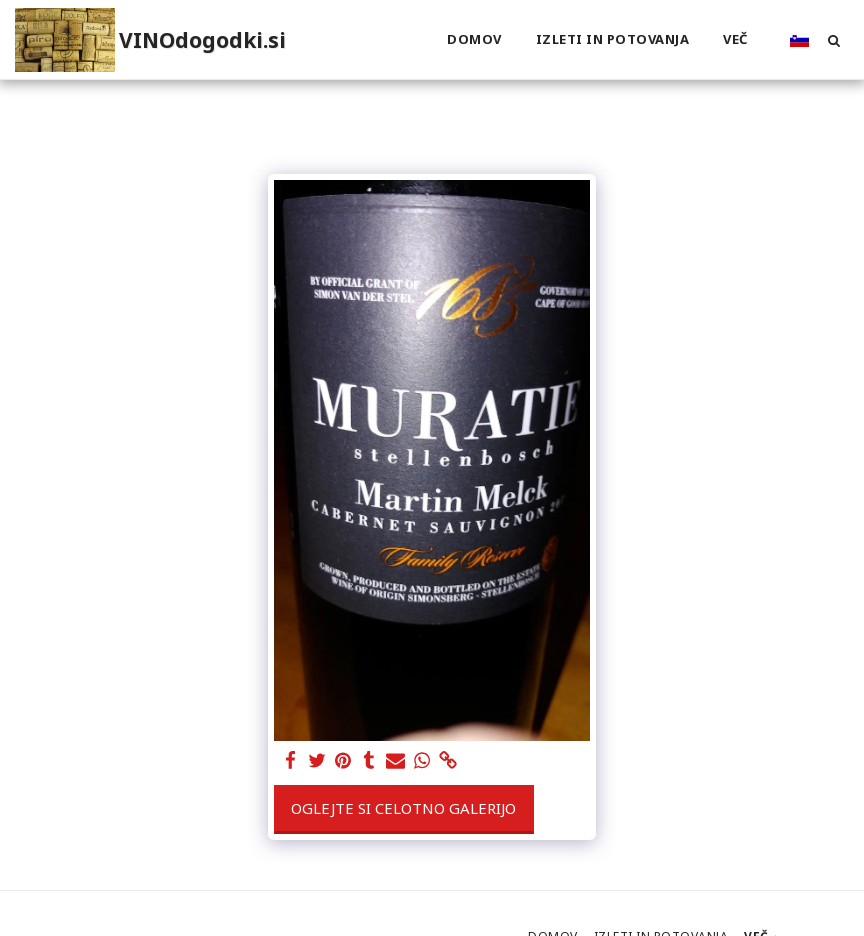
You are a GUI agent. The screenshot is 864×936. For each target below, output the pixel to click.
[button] (833, 40)
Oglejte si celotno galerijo (403, 808)
